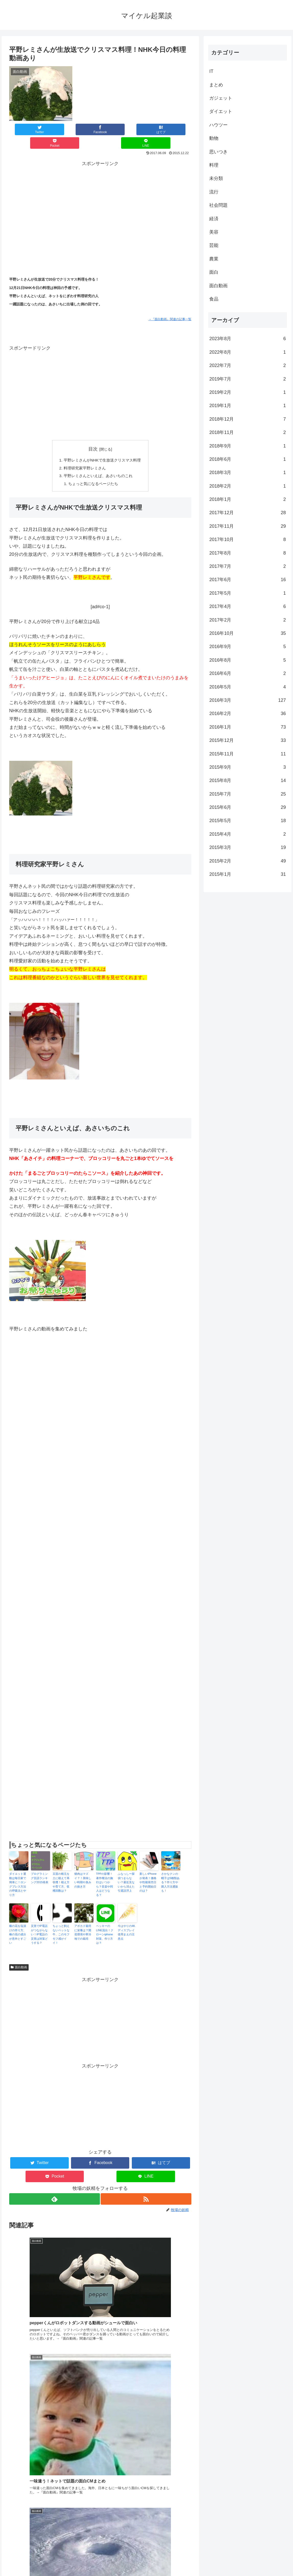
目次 (93, 435)
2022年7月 (247, 365)
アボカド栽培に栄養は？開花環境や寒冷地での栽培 (82, 1921)
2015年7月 (247, 794)
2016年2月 (247, 713)
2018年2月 (247, 486)
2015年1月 (247, 874)
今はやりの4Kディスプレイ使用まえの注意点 (126, 1921)
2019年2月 (247, 392)
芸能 (213, 245)
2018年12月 (247, 419)
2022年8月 (247, 352)
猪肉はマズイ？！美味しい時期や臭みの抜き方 (82, 1869)
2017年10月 (247, 539)
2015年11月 (247, 754)
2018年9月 (247, 446)
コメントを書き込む (100, 2520)
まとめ (216, 84)
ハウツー (218, 125)
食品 (213, 299)
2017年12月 (247, 513)
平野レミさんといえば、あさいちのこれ (98, 463)
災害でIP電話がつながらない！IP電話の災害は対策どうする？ (39, 1923)
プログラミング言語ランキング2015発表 (39, 1866)
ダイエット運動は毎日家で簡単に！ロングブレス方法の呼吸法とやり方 (17, 1873)
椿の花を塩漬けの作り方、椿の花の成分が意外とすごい (17, 1923)
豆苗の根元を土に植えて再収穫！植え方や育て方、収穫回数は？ (61, 1871)
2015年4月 (247, 834)
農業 (213, 258)
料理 (213, 165)
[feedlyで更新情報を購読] (54, 2187)
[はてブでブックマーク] (100, 129)
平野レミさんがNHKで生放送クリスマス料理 (102, 447)
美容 (213, 232)
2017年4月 (247, 606)
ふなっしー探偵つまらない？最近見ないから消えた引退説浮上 (126, 1871)
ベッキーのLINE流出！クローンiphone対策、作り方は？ (104, 1923)
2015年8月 (247, 780)
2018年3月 (247, 472)
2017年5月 (247, 593)
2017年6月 (247, 580)
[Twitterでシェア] (27, 129)
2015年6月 (247, 807)
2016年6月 (247, 673)
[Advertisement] (100, 190)
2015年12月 (247, 740)
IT (211, 71)
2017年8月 (247, 553)
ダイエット (220, 111)
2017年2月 (247, 620)
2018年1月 (247, 499)
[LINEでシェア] (172, 129)
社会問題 (218, 205)
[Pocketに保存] (136, 129)
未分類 (216, 178)
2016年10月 (247, 633)
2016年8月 (247, 660)
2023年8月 (247, 339)
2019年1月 (247, 405)
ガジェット (220, 98)
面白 (213, 272)
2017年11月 (247, 526)
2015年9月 (247, 767)
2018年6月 (247, 459)
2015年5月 (247, 820)
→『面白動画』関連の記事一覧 (169, 305)
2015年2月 (247, 861)
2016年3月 (247, 700)
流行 (213, 191)
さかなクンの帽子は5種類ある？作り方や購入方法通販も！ (170, 1871)
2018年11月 (247, 432)
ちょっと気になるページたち (92, 471)
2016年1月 (247, 727)
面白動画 (19, 1956)
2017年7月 (247, 566)
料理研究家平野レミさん (83, 455)
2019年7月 (247, 379)
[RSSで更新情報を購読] (146, 2187)
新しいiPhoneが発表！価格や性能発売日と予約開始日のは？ (148, 1871)
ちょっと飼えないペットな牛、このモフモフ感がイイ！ (61, 1923)
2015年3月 (247, 847)
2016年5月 (247, 687)
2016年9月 (247, 646)
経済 (213, 218)
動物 (213, 138)
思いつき (218, 151)
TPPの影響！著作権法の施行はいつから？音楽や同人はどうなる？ (104, 1873)
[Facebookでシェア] (63, 129)
